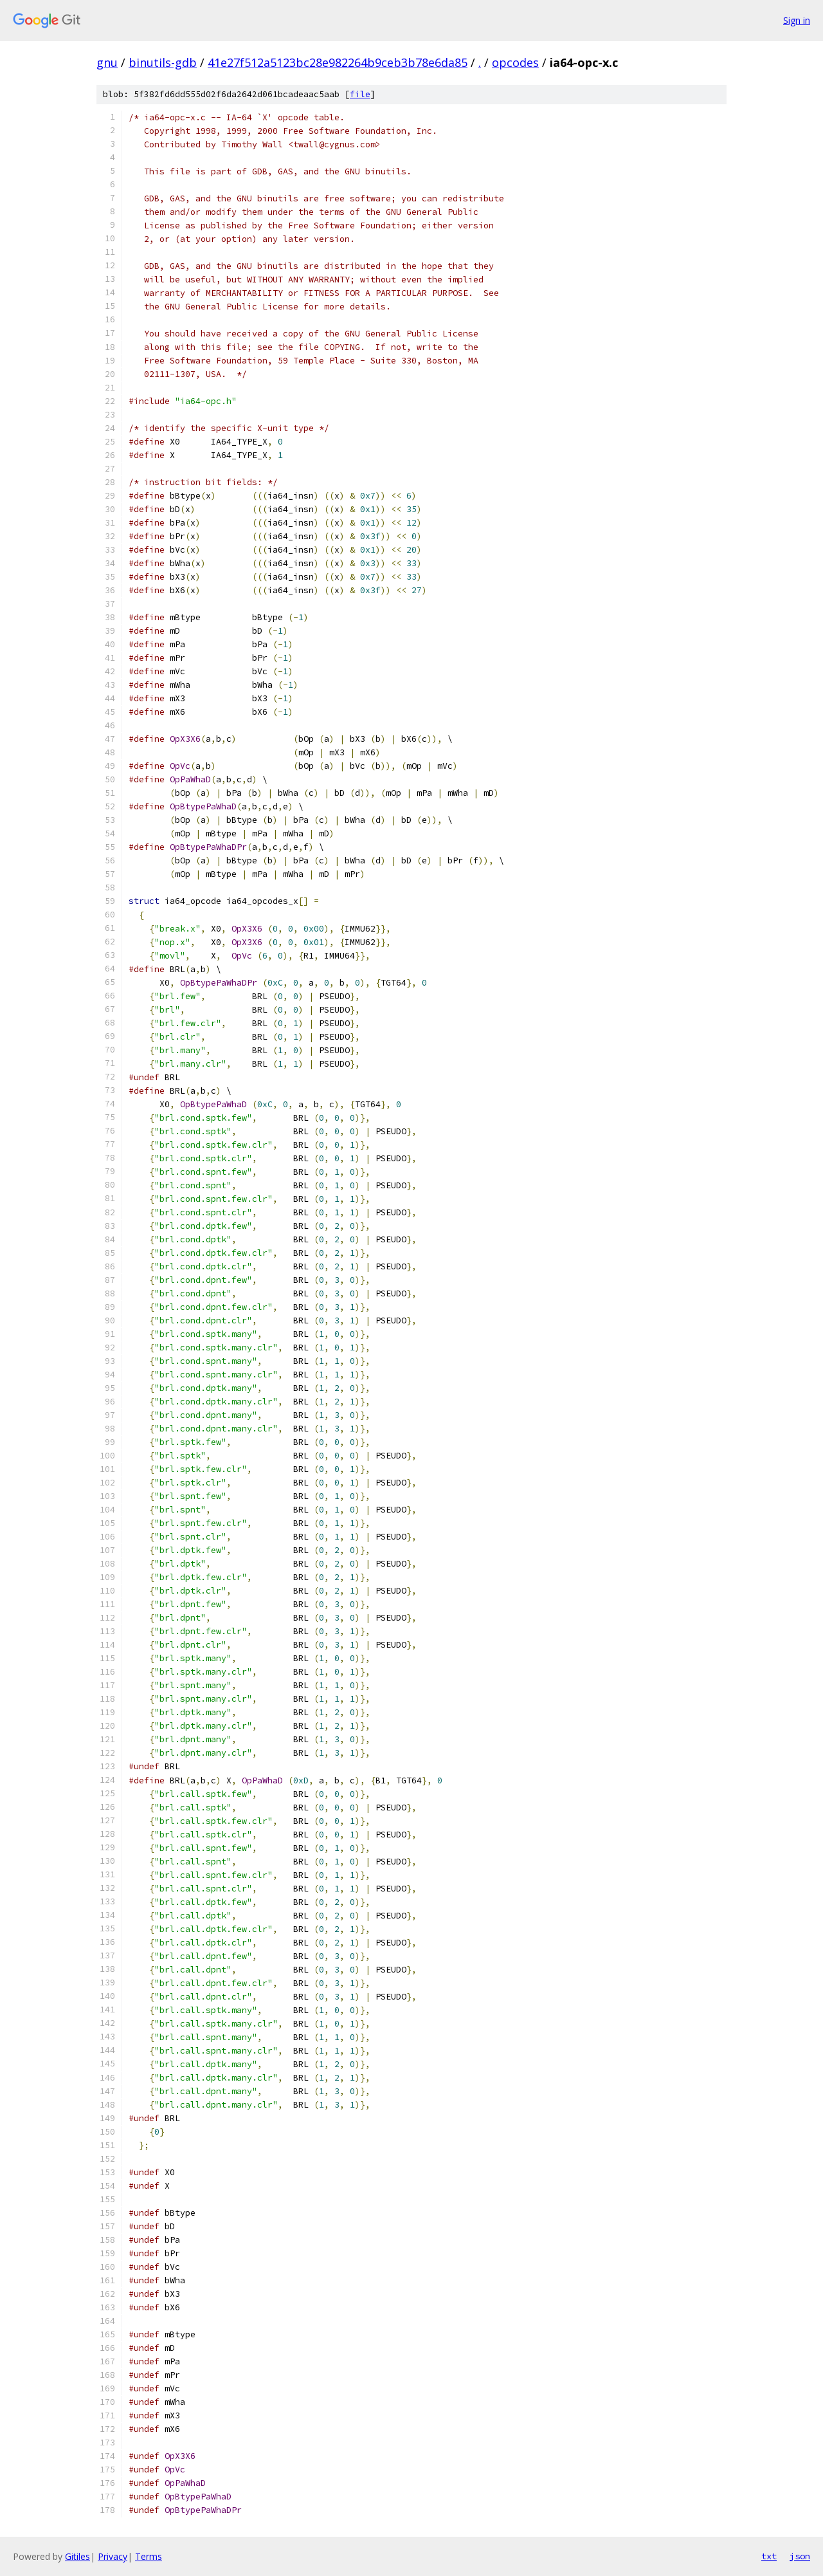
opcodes (515, 62)
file (360, 94)
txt (769, 2556)
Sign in (796, 20)
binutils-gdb (163, 62)
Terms (148, 2556)
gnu (107, 62)
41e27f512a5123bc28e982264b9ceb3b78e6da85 (337, 62)
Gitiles (77, 2556)
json (800, 2556)
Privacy (112, 2556)
